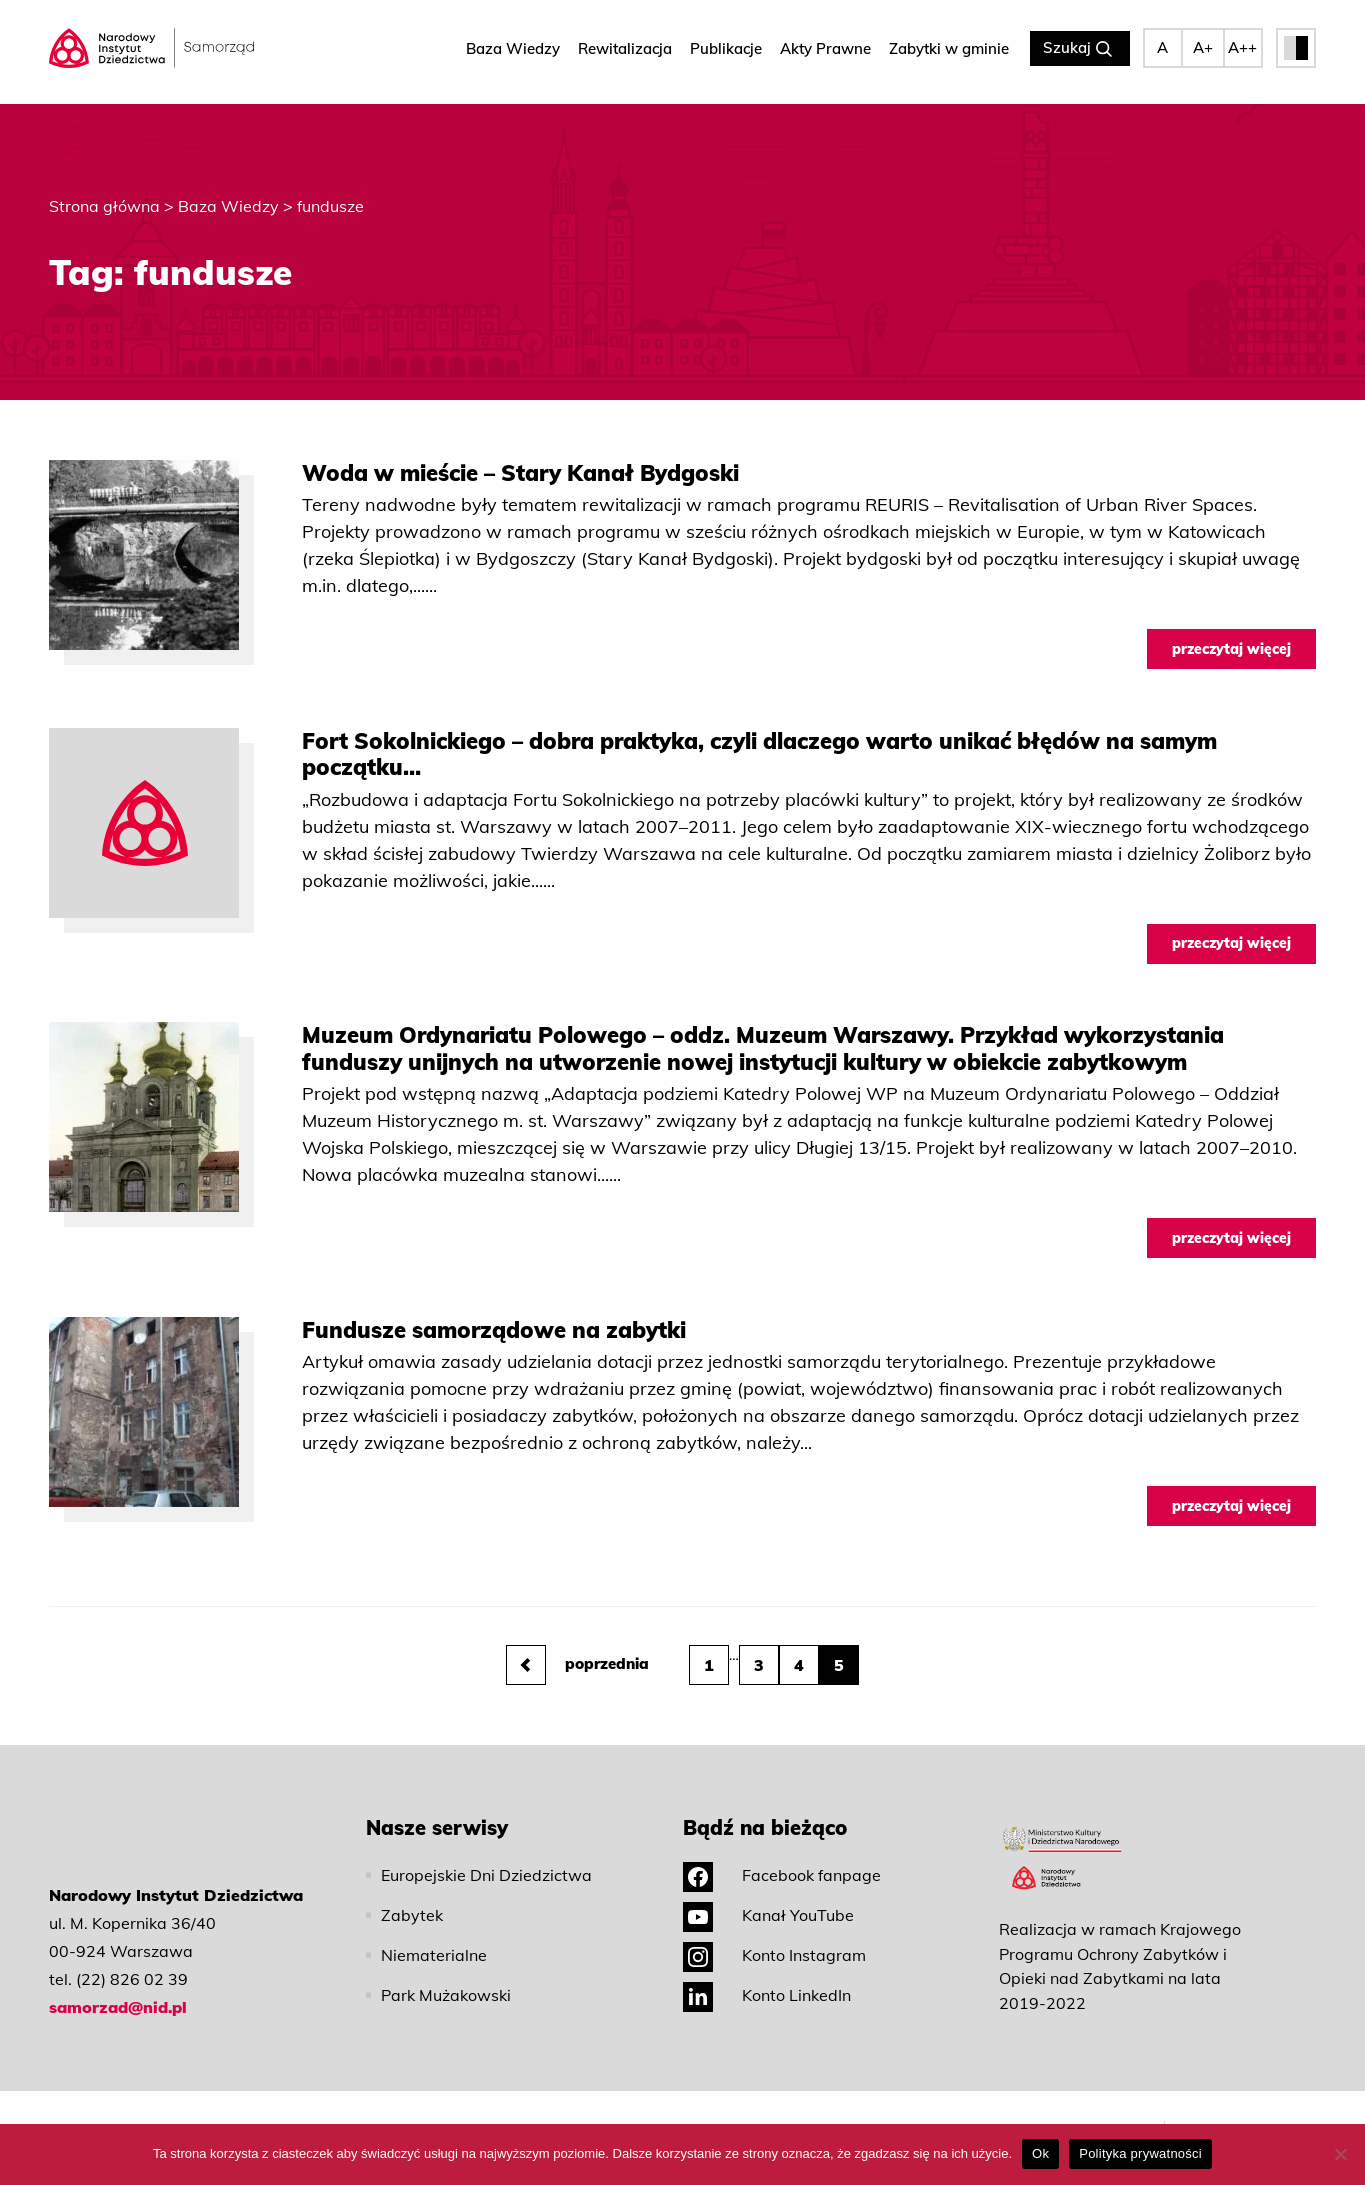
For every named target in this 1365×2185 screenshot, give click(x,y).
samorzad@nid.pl (118, 1981)
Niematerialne (434, 1929)
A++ (1242, 49)
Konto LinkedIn (767, 1969)
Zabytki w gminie (949, 50)
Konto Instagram (774, 1929)
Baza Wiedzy (513, 50)
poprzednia (577, 1639)
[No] (1340, 2154)
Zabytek (412, 1889)
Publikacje (726, 50)
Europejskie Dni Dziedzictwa (486, 1849)
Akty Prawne (825, 50)
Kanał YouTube (768, 1889)
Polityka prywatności (749, 2115)
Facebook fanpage (782, 1849)
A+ (1203, 49)
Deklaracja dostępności (851, 2115)
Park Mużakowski (446, 1969)
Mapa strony (1115, 2115)
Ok (1040, 2153)
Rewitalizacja (625, 50)
